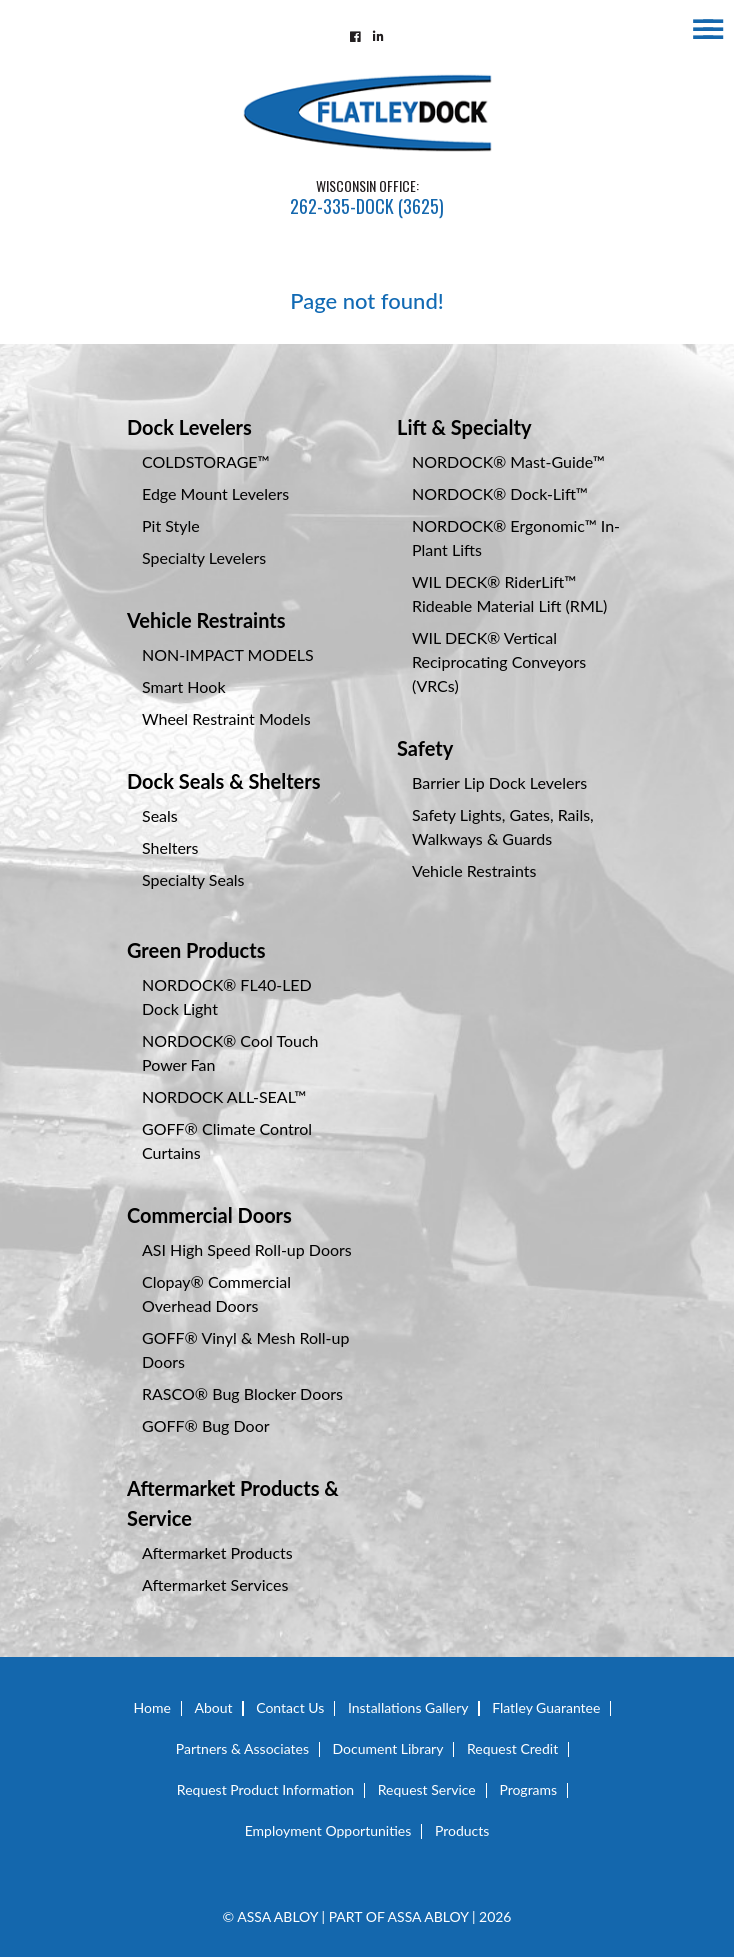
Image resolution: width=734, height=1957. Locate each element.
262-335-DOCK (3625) (367, 206)
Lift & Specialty (464, 427)
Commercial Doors (209, 1215)
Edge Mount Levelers (215, 493)
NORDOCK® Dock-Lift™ (500, 493)
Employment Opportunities (328, 1830)
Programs (528, 1789)
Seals (160, 815)
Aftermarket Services (215, 1584)
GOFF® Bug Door (206, 1425)
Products (462, 1830)
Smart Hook (184, 686)
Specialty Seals (193, 879)
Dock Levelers (189, 427)
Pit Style (171, 525)
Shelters (170, 847)
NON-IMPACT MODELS (228, 654)
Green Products (196, 950)
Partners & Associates (242, 1748)
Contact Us (290, 1707)
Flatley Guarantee (546, 1707)
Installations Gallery (408, 1707)
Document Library (388, 1748)
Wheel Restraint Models (226, 718)
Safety (425, 748)
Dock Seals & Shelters (224, 781)
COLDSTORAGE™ (206, 461)
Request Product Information (265, 1789)
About (214, 1707)
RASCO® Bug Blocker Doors (242, 1393)
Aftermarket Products (217, 1552)
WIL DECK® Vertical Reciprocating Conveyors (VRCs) (499, 661)
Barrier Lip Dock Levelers (499, 782)
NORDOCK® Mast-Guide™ (508, 461)
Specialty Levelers (204, 557)
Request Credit (512, 1748)
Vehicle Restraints (206, 620)
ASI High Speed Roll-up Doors (247, 1249)
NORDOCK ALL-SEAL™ (224, 1096)
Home (152, 1707)
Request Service (427, 1789)
